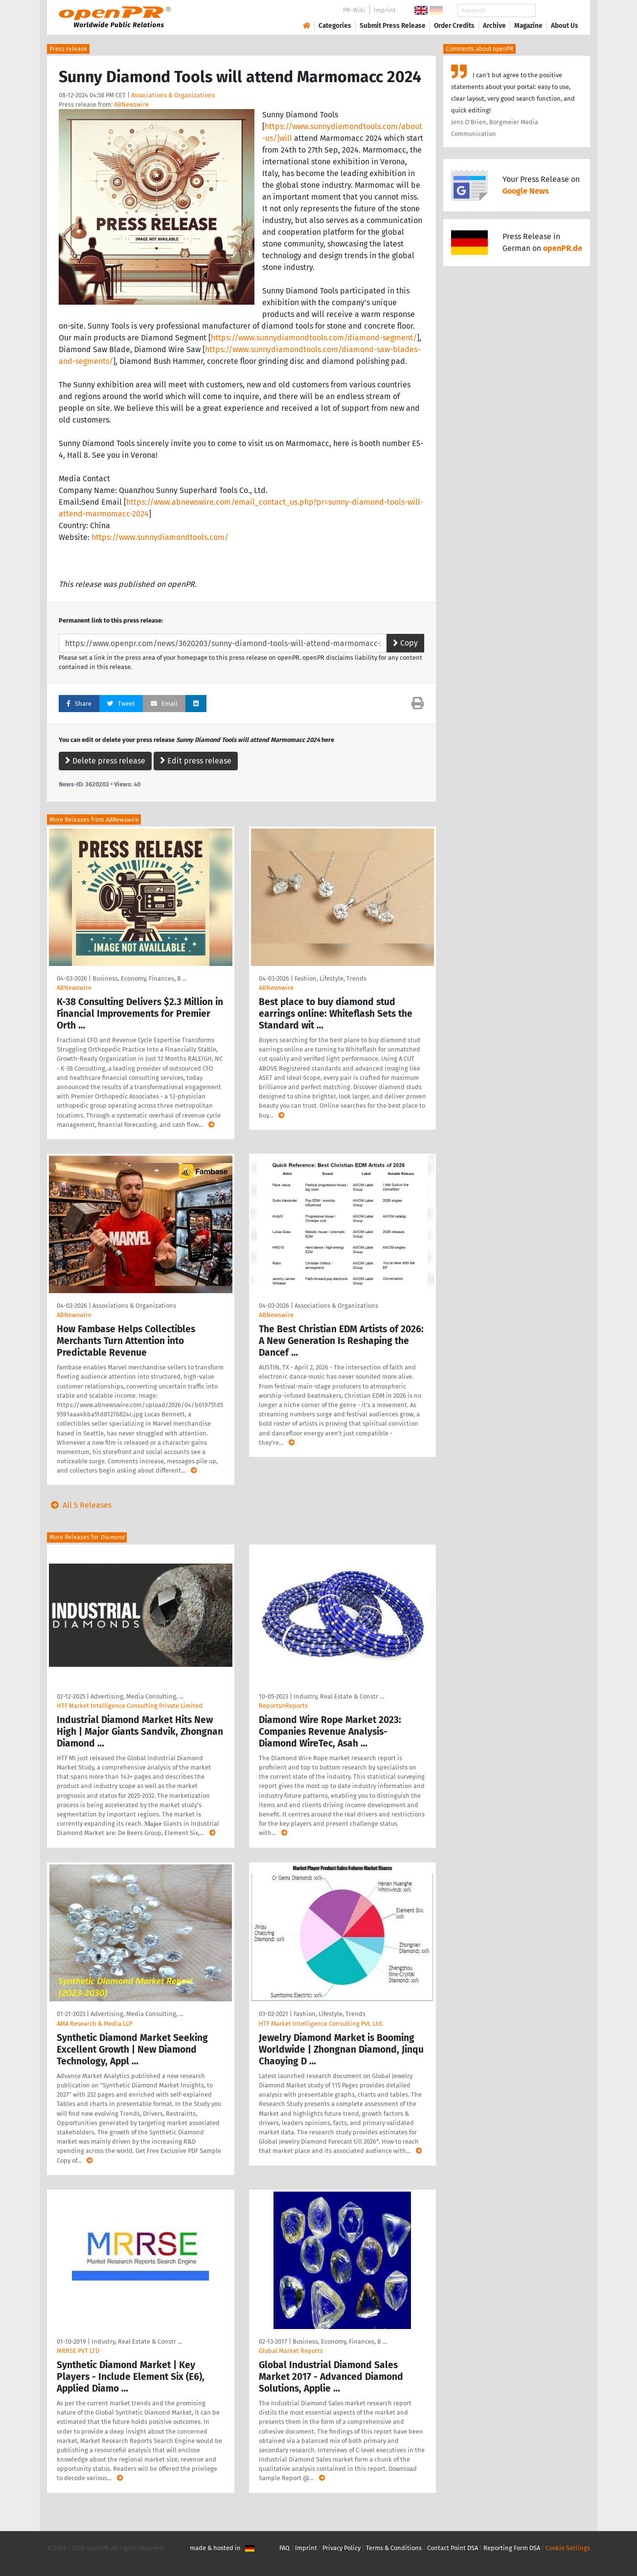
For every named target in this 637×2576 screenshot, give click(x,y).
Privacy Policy (341, 2548)
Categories (334, 26)
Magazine (528, 26)
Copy (405, 643)
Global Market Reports (291, 2350)
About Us (564, 26)
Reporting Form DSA (511, 2548)
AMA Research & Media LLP (94, 2023)
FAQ (284, 2548)
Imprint (385, 10)
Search (557, 10)
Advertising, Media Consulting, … (137, 1696)
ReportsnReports (283, 1705)
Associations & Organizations (173, 95)
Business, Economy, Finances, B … (139, 978)
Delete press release (105, 760)
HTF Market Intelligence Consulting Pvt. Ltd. (321, 2023)
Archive (494, 26)
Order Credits (454, 26)
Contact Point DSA (452, 2548)
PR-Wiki (354, 10)
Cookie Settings (568, 2548)
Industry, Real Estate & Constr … (339, 1696)
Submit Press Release (393, 26)
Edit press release (195, 760)
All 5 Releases (79, 1505)
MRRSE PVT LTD (78, 2350)
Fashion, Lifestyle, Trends (330, 978)
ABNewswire (131, 104)
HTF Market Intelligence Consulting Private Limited (130, 1705)
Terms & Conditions (394, 2548)
